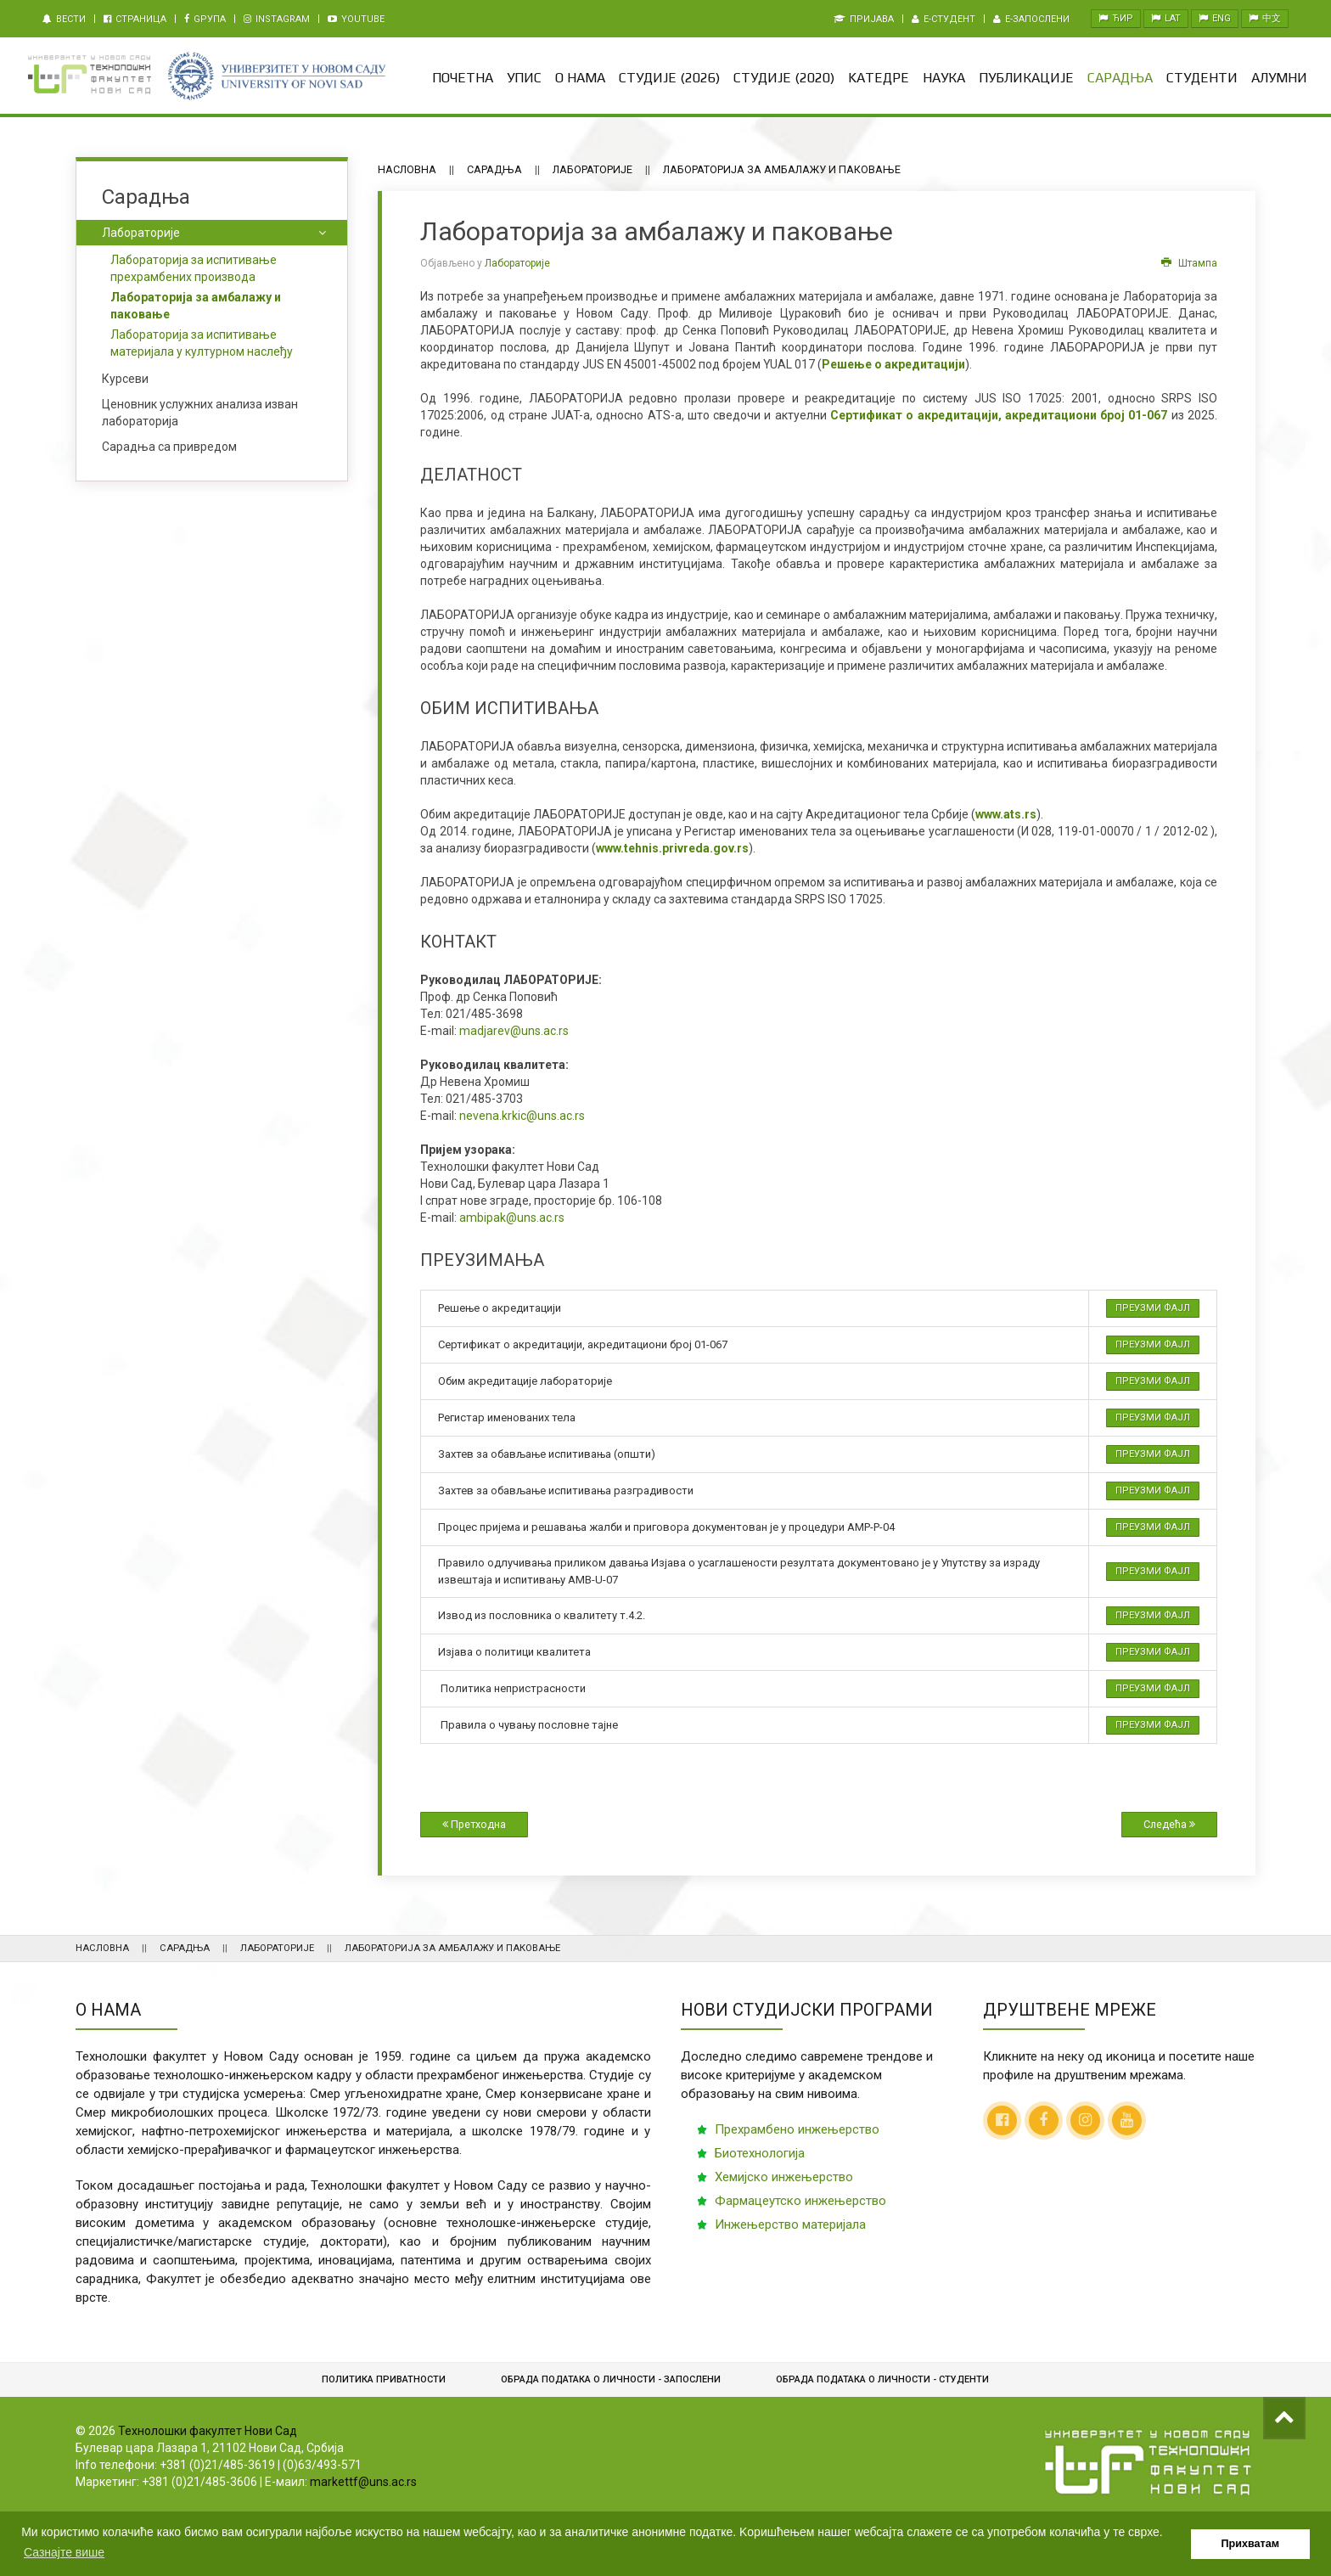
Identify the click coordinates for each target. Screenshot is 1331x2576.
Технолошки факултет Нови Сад (207, 2431)
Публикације (1026, 78)
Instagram (277, 19)
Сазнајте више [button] (64, 2552)
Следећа (1169, 1824)
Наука (944, 78)
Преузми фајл (1152, 1307)
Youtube (356, 19)
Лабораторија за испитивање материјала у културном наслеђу (201, 343)
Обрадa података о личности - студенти (882, 2379)
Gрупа (205, 19)
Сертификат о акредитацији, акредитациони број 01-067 (998, 415)
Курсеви (125, 378)
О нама (580, 78)
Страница (135, 19)
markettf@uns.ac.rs (363, 2482)
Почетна (462, 78)
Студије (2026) (669, 78)
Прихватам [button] (1250, 2544)
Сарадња (1120, 78)
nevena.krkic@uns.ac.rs (522, 1115)
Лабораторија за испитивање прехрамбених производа (193, 268)
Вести (64, 19)
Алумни (1279, 78)
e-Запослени (1031, 19)
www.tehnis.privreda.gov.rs (672, 848)
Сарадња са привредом (169, 446)
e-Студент (943, 19)
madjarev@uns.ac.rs (514, 1031)
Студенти (1202, 78)
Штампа (1189, 263)
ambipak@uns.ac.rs (511, 1217)
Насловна (407, 169)
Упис (524, 78)
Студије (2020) (783, 78)
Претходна (474, 1824)
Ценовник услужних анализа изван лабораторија (200, 412)
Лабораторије (592, 169)
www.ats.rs (1005, 814)
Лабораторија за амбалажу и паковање (195, 305)
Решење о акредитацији (893, 364)
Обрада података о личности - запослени (611, 2379)
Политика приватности (384, 2379)
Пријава (864, 19)
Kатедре (878, 78)
